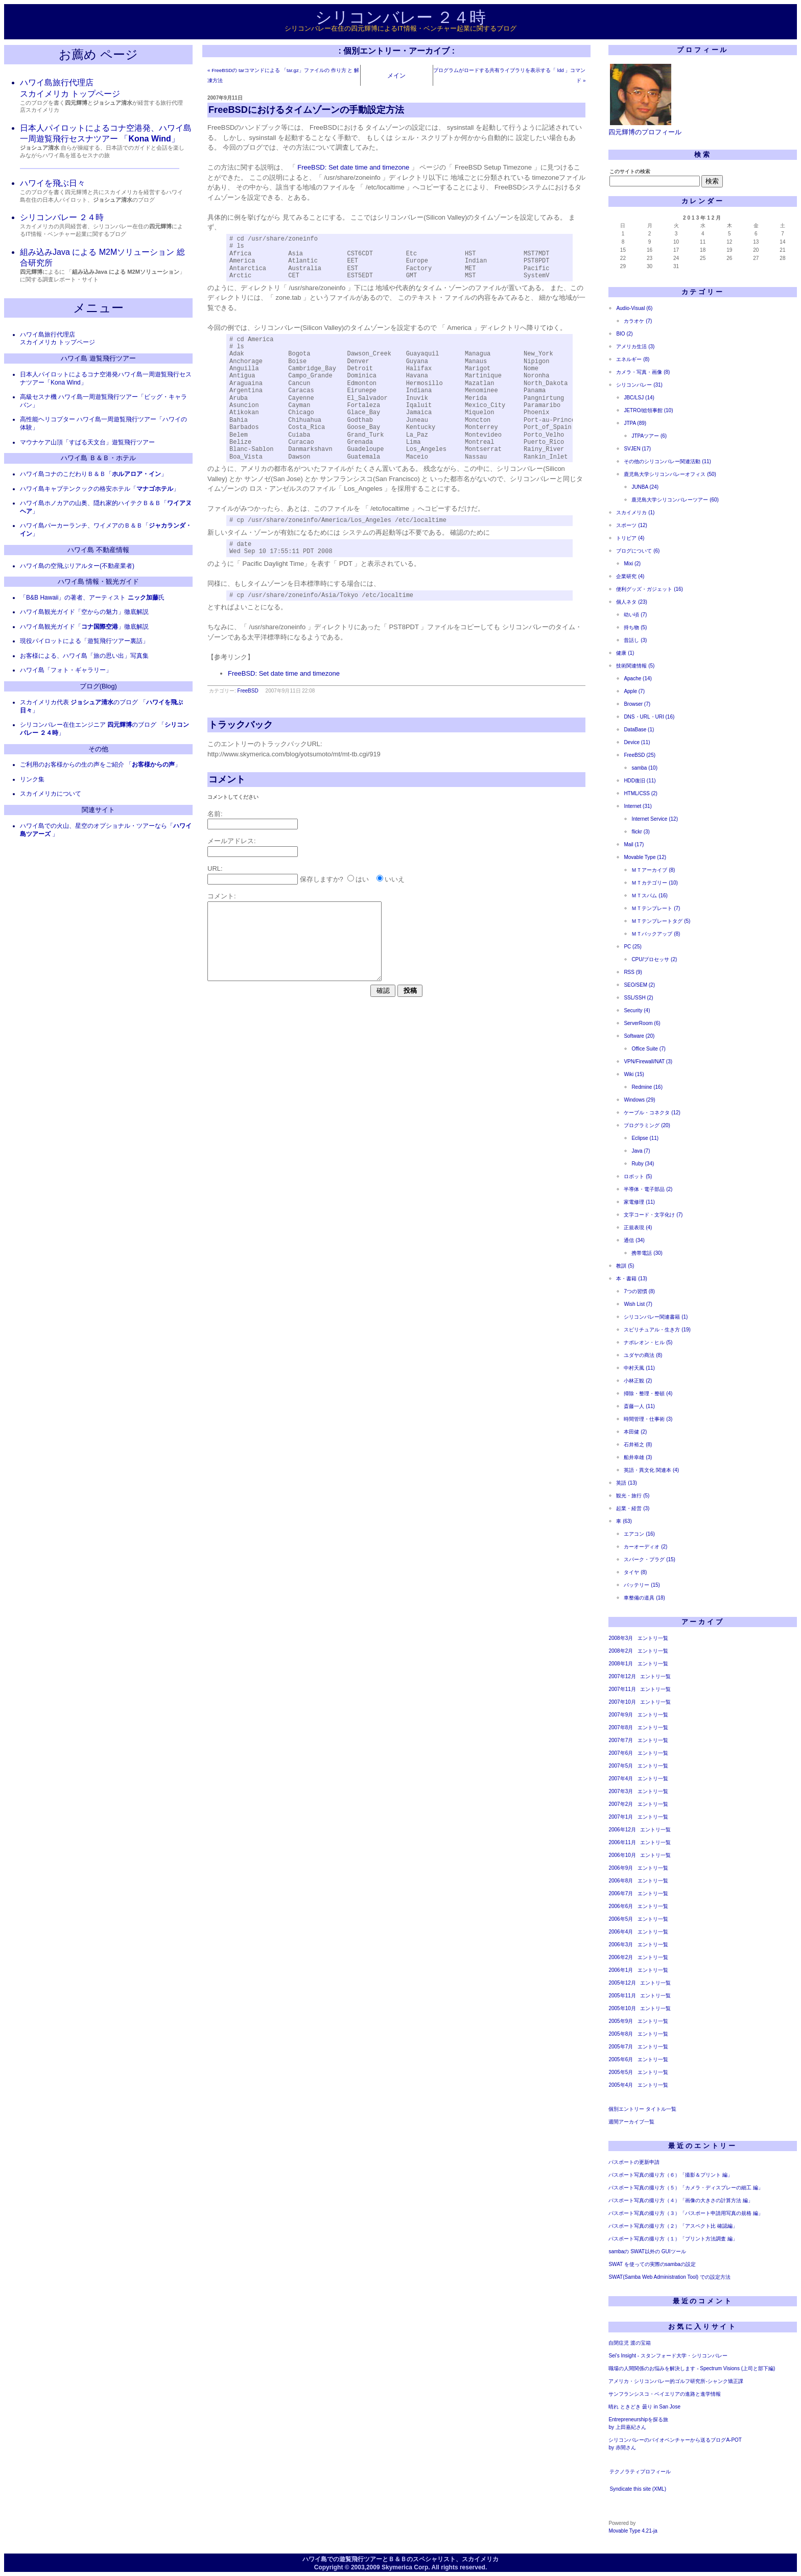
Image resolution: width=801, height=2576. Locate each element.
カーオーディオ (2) (645, 1546)
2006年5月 (620, 1919)
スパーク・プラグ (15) (649, 1559)
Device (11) (637, 742)
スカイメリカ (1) (635, 512)
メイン (396, 75)
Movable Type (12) (645, 857)
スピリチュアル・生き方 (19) (657, 1329)
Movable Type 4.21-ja (632, 2531)
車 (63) (624, 1521)
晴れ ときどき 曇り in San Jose (644, 2407)
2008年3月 (620, 1638)
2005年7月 (620, 2046)
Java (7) (640, 1151)
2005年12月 (621, 1983)
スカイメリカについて (50, 793)
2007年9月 (620, 1715)
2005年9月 (620, 2021)
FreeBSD (248, 691)
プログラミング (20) (647, 1125)
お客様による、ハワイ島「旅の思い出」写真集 (84, 655)
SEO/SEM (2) (639, 985)
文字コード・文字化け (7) (653, 1215)
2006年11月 (621, 1842)
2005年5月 (620, 2072)
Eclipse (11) (644, 1138)
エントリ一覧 (653, 1638)
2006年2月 (620, 1957)
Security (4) (637, 1010)
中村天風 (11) (639, 1368)
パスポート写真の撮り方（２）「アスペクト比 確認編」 (673, 2226)
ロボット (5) (638, 1176)
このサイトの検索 (629, 171)
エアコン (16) (639, 1534)
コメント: (221, 896)
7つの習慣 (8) (639, 1291)
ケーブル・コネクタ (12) (652, 1112)
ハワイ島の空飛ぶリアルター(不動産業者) (77, 565)
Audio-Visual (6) (634, 308)
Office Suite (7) (648, 1049)
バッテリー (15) (642, 1585)
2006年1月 (620, 1970)
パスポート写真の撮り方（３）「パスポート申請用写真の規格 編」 (685, 2213)
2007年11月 (621, 1689)
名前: (215, 814)
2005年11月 (621, 1995)
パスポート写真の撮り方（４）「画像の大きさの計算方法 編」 (680, 2200)
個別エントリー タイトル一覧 (642, 2109)
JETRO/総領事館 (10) (648, 410)
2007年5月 (620, 1766)
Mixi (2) (632, 563)
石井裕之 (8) (638, 1444)
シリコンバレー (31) (639, 385)
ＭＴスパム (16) (649, 895)
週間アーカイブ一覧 (631, 2122)
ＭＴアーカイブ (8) (653, 870)
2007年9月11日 (225, 98)
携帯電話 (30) (647, 1253)
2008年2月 (620, 1651)
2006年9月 (620, 1868)
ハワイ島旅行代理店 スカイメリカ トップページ (57, 338)
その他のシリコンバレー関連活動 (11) (667, 461)
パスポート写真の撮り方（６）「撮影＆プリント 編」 (670, 2175)
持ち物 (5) (635, 627)
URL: (215, 869)
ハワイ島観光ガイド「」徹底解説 (84, 626)
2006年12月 (621, 1829)
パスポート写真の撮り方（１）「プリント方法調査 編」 (673, 2238)
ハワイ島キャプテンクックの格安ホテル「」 (99, 488)
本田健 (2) (635, 1432)
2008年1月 (620, 1663)
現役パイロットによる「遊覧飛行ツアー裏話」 (84, 641)
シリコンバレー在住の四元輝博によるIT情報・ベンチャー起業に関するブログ (400, 28)
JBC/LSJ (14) (639, 397)
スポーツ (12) (631, 525)
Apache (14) (637, 678)
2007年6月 (620, 1753)
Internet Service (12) (654, 819)
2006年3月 (620, 1944)
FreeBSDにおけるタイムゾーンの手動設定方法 (306, 110)
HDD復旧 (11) (639, 780)
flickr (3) (640, 831)
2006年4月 (620, 1932)
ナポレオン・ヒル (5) (648, 1342)
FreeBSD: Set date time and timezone (353, 167)
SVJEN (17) (637, 448)
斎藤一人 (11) (639, 1406)
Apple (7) (634, 691)
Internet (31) (637, 806)
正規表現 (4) (638, 1227)
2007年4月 (620, 1778)
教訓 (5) (625, 1266)
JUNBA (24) (644, 487)
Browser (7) (637, 704)
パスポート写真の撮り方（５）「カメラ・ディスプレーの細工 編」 (685, 2187)
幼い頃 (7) (635, 614)
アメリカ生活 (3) (635, 346)
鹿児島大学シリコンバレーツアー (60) (675, 500)
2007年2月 (620, 1804)
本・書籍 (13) (631, 1278)
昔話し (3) (635, 640)
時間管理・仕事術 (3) (648, 1419)
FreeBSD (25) (639, 755)
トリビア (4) (630, 538)
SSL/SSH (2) (638, 997)
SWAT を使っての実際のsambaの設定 (651, 2264)
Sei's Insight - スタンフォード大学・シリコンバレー (667, 2355)
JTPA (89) (635, 423)
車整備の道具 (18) (644, 1598)
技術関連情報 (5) (635, 666)
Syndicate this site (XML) (637, 2489)
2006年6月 (620, 1906)
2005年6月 (620, 2059)
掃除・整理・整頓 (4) (648, 1393)
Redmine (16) (647, 1087)
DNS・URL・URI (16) (649, 717)
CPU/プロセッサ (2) (654, 959)
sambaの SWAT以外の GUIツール (647, 2251)
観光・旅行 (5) (632, 1495)
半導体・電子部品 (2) (648, 1189)
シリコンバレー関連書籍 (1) (656, 1317)
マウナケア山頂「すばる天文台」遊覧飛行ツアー (87, 442)
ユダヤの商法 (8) (643, 1355)
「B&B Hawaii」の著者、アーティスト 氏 (92, 597)
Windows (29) (639, 1100)
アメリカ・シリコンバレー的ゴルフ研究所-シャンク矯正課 (675, 2381)
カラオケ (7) (638, 321)
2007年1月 (620, 1817)
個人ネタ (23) (631, 602)
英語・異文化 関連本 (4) (651, 1470)
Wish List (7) (638, 1304)
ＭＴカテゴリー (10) (654, 883)
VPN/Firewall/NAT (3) (648, 1061)
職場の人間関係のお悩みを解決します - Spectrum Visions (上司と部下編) (691, 2368)
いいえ (395, 880)
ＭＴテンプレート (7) (655, 908)
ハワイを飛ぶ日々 (52, 183)
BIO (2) (624, 334)
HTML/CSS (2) (640, 793)
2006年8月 (620, 1880)
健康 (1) (625, 653)
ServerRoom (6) (642, 1023)
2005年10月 (621, 2008)
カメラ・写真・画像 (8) (643, 372)
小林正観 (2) (638, 1381)
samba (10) (644, 768)
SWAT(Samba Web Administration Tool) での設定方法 (669, 2277)
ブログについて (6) (637, 551)
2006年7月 (620, 1893)
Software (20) (639, 1036)
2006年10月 (621, 1855)
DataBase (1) (639, 729)
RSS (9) (633, 972)
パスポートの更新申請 (633, 2162)
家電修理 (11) (639, 1202)
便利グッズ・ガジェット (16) (649, 589)
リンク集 (32, 779)
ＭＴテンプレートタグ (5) (660, 921)
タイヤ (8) (635, 1572)
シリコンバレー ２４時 (400, 17)
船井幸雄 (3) (638, 1457)
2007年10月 (621, 1702)
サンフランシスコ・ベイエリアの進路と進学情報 (664, 2394)
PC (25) (632, 946)
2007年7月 (620, 1740)
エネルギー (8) (632, 359)
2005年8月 (620, 2034)
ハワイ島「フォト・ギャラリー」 (66, 670)
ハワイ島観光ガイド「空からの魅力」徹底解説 (84, 611)
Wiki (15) (634, 1074)
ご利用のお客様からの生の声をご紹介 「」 (100, 764)
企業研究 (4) (630, 576)
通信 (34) (634, 1240)
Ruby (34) (642, 1163)
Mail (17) (634, 844)
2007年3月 (620, 1791)
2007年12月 (621, 1676)
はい (362, 880)
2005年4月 (620, 2085)
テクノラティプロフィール (640, 2471)
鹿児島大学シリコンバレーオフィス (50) (670, 474)
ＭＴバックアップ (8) (655, 934)
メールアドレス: (231, 841)
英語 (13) (626, 1483)
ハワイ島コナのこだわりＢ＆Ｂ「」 (93, 474)
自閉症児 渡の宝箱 (629, 2343)
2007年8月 (620, 1727)
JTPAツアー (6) (649, 436)
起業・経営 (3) (632, 1508)
